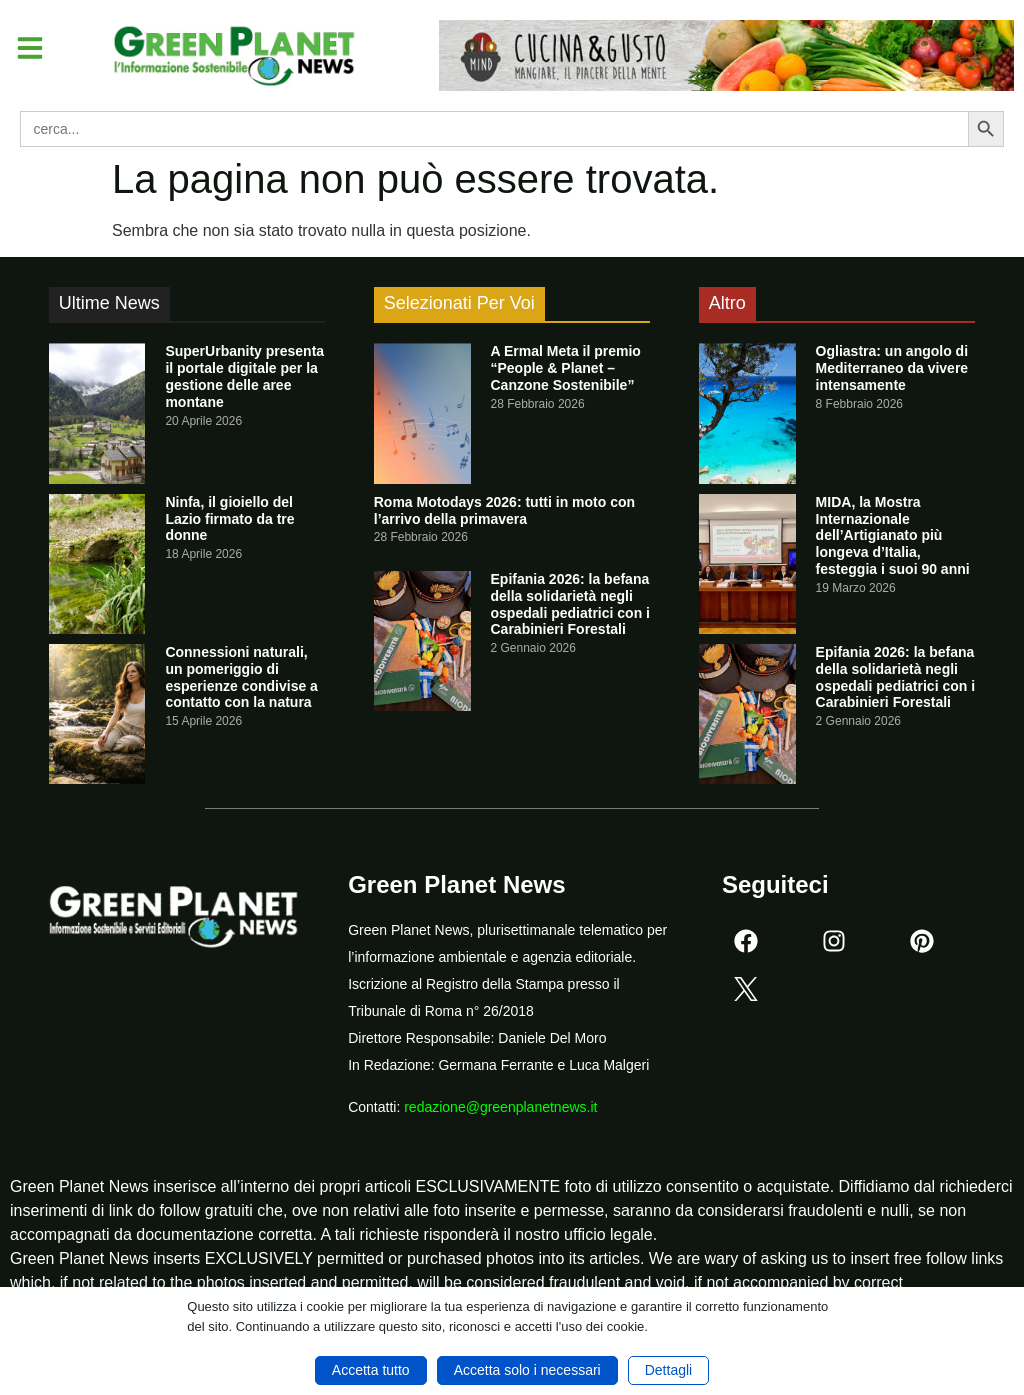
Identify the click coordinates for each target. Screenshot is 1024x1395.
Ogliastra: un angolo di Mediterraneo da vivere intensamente (892, 368)
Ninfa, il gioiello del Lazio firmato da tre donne (229, 519)
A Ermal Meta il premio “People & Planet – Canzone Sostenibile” (566, 368)
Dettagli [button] (668, 1370)
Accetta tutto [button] (371, 1370)
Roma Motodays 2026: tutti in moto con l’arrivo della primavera (504, 510)
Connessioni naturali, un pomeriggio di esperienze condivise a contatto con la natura (241, 677)
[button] (34, 51)
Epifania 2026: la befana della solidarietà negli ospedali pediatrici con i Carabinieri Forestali (570, 604)
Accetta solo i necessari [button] (527, 1370)
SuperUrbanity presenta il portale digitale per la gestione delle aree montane (244, 376)
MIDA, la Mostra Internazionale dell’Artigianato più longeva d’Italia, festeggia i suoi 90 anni (893, 535)
